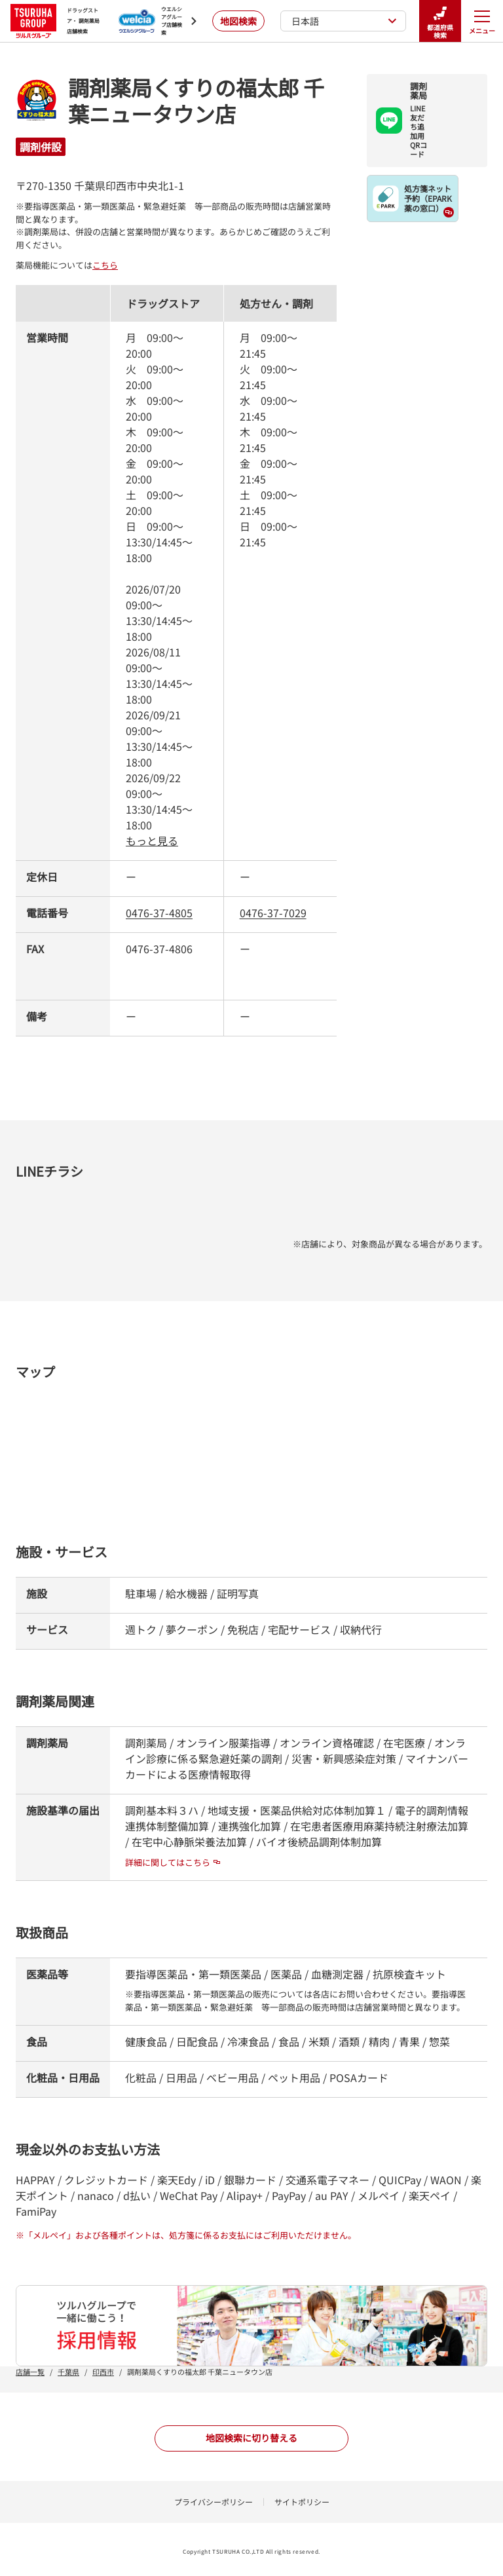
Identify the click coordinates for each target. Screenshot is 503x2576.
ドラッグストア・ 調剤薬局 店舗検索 (55, 20)
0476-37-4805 (159, 912)
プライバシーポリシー (213, 2501)
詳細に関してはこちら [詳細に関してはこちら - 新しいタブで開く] (172, 1862)
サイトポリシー (301, 2501)
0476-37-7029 (273, 912)
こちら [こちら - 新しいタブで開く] (105, 265)
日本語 (344, 21)
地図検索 (238, 21)
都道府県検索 (440, 21)
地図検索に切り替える (251, 2437)
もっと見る (152, 840)
